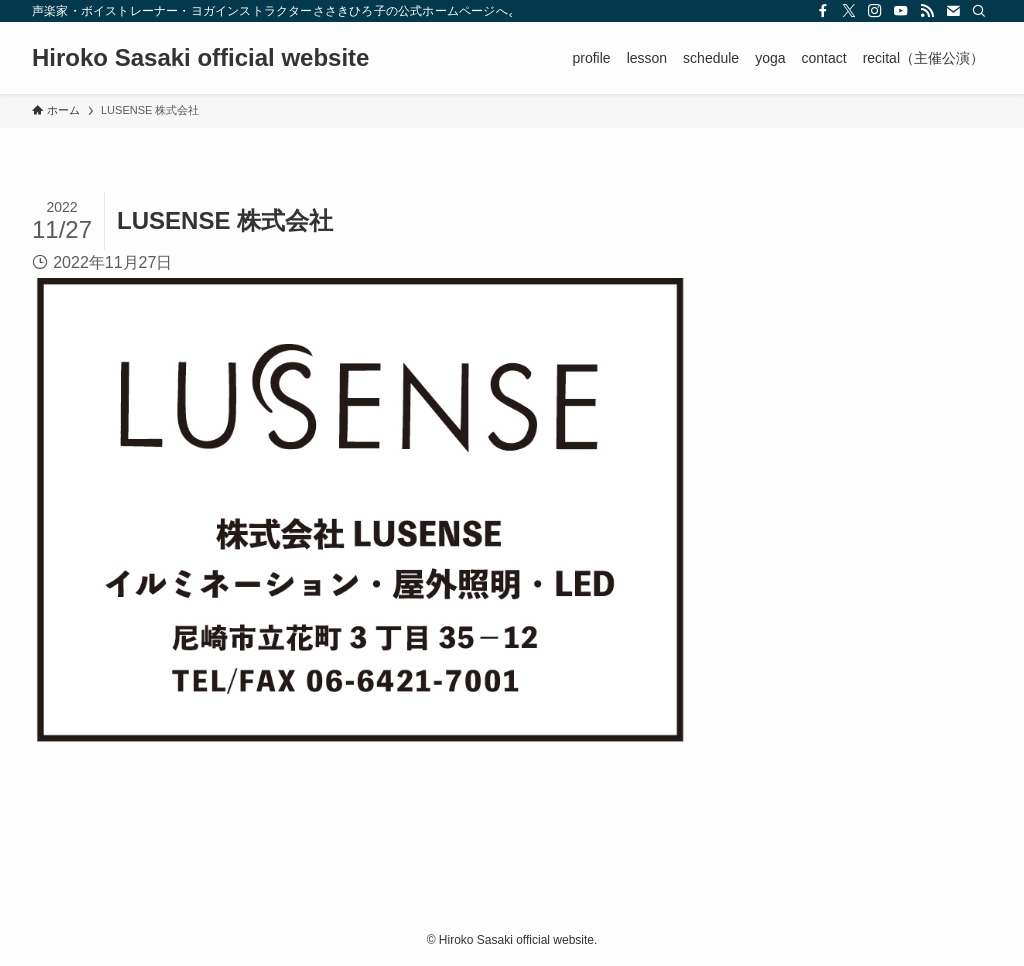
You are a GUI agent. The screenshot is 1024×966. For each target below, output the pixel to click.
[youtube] (901, 11)
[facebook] (823, 11)
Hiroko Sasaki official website (200, 58)
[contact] (953, 11)
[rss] (927, 11)
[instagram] (875, 11)
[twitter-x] (849, 11)
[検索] (979, 11)
